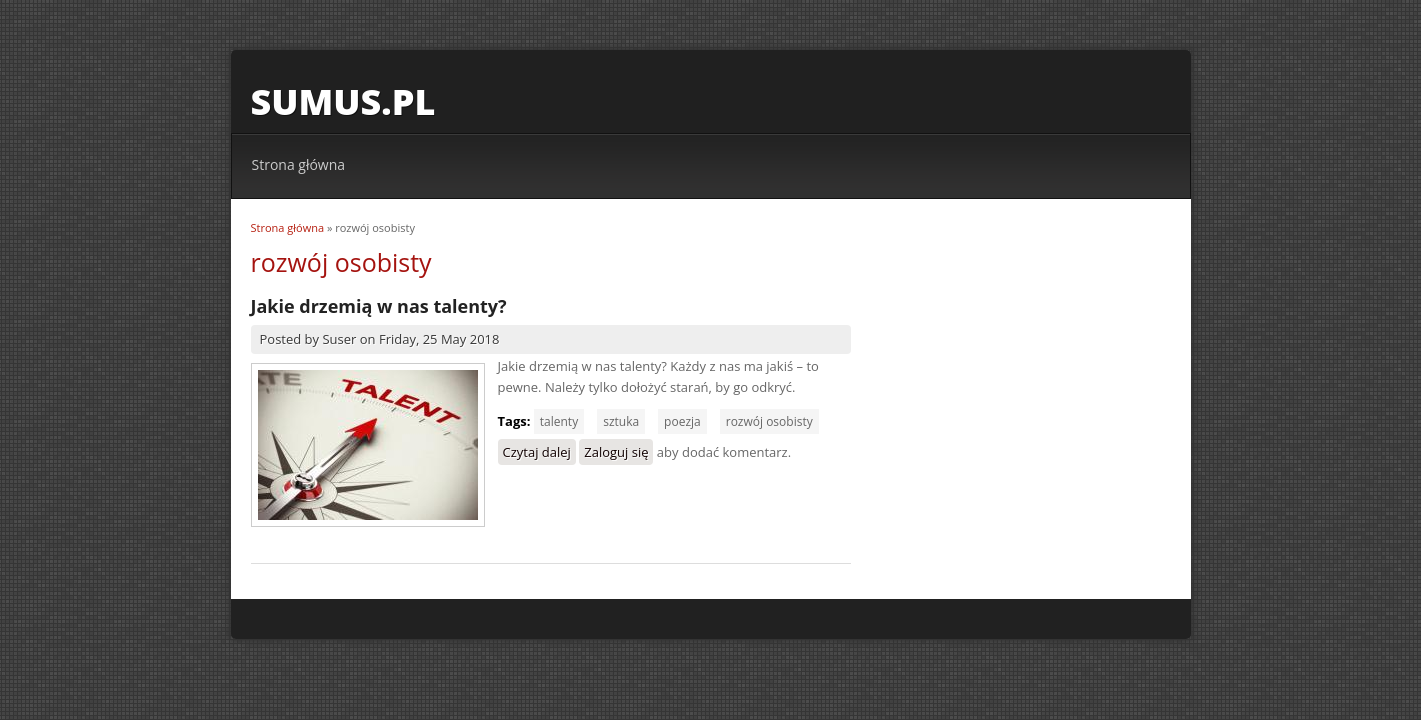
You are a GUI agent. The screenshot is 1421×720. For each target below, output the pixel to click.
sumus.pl (343, 101)
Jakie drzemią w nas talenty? (379, 306)
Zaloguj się (616, 452)
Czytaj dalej (539, 451)
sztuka (621, 421)
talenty (559, 421)
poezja (682, 421)
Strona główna (299, 164)
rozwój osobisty (769, 421)
